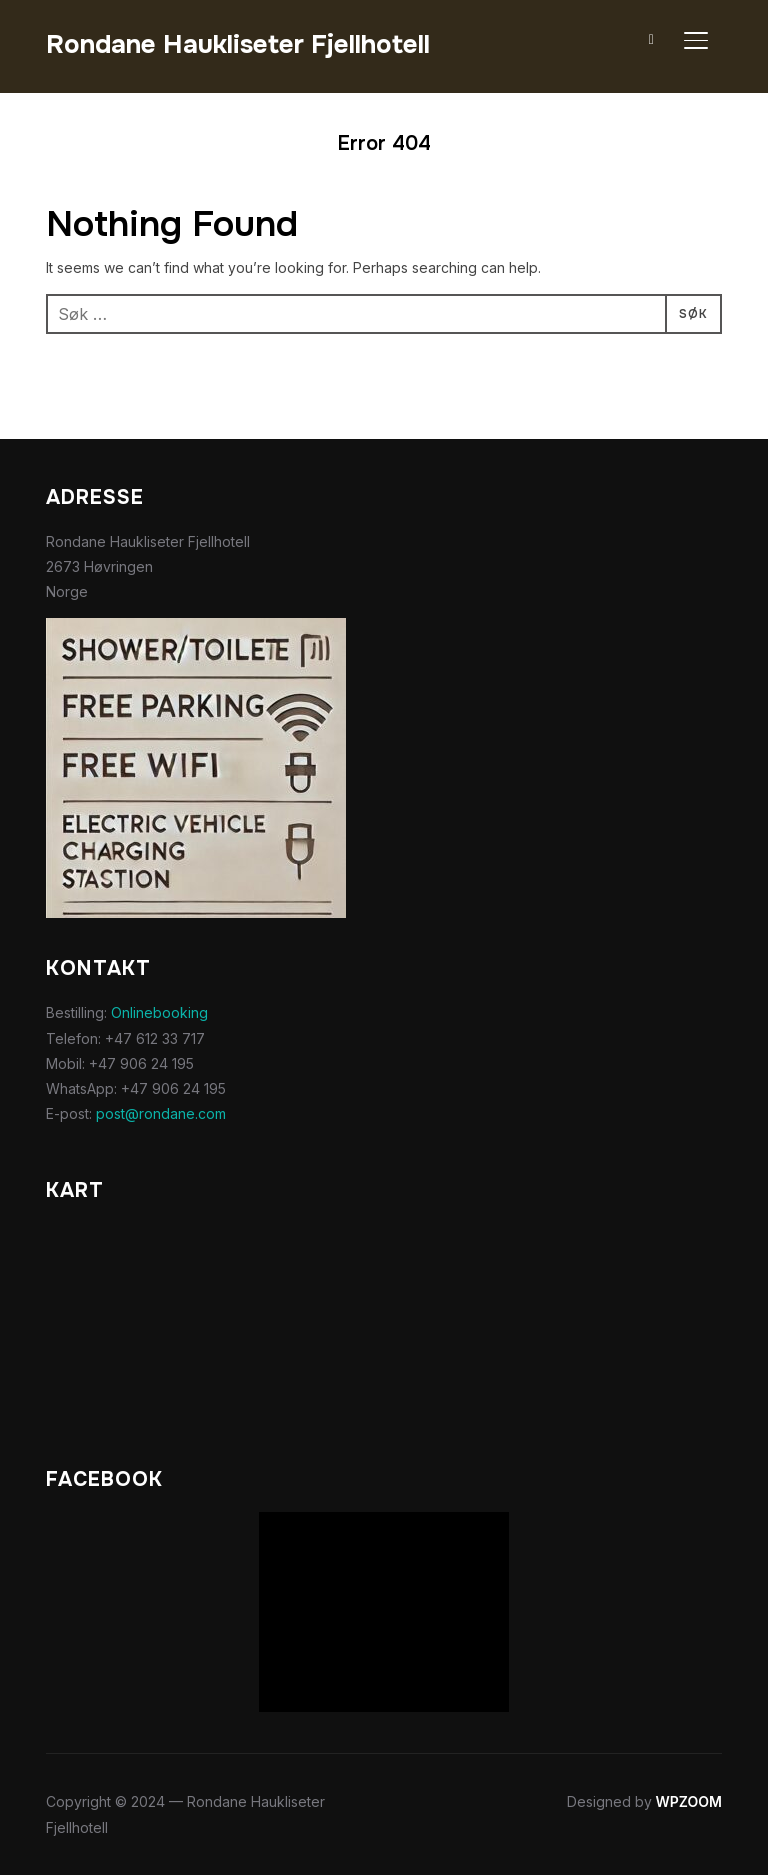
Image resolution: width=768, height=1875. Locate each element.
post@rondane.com (161, 1113)
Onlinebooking (159, 1012)
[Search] (652, 38)
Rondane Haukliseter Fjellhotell (238, 44)
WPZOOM (689, 1801)
